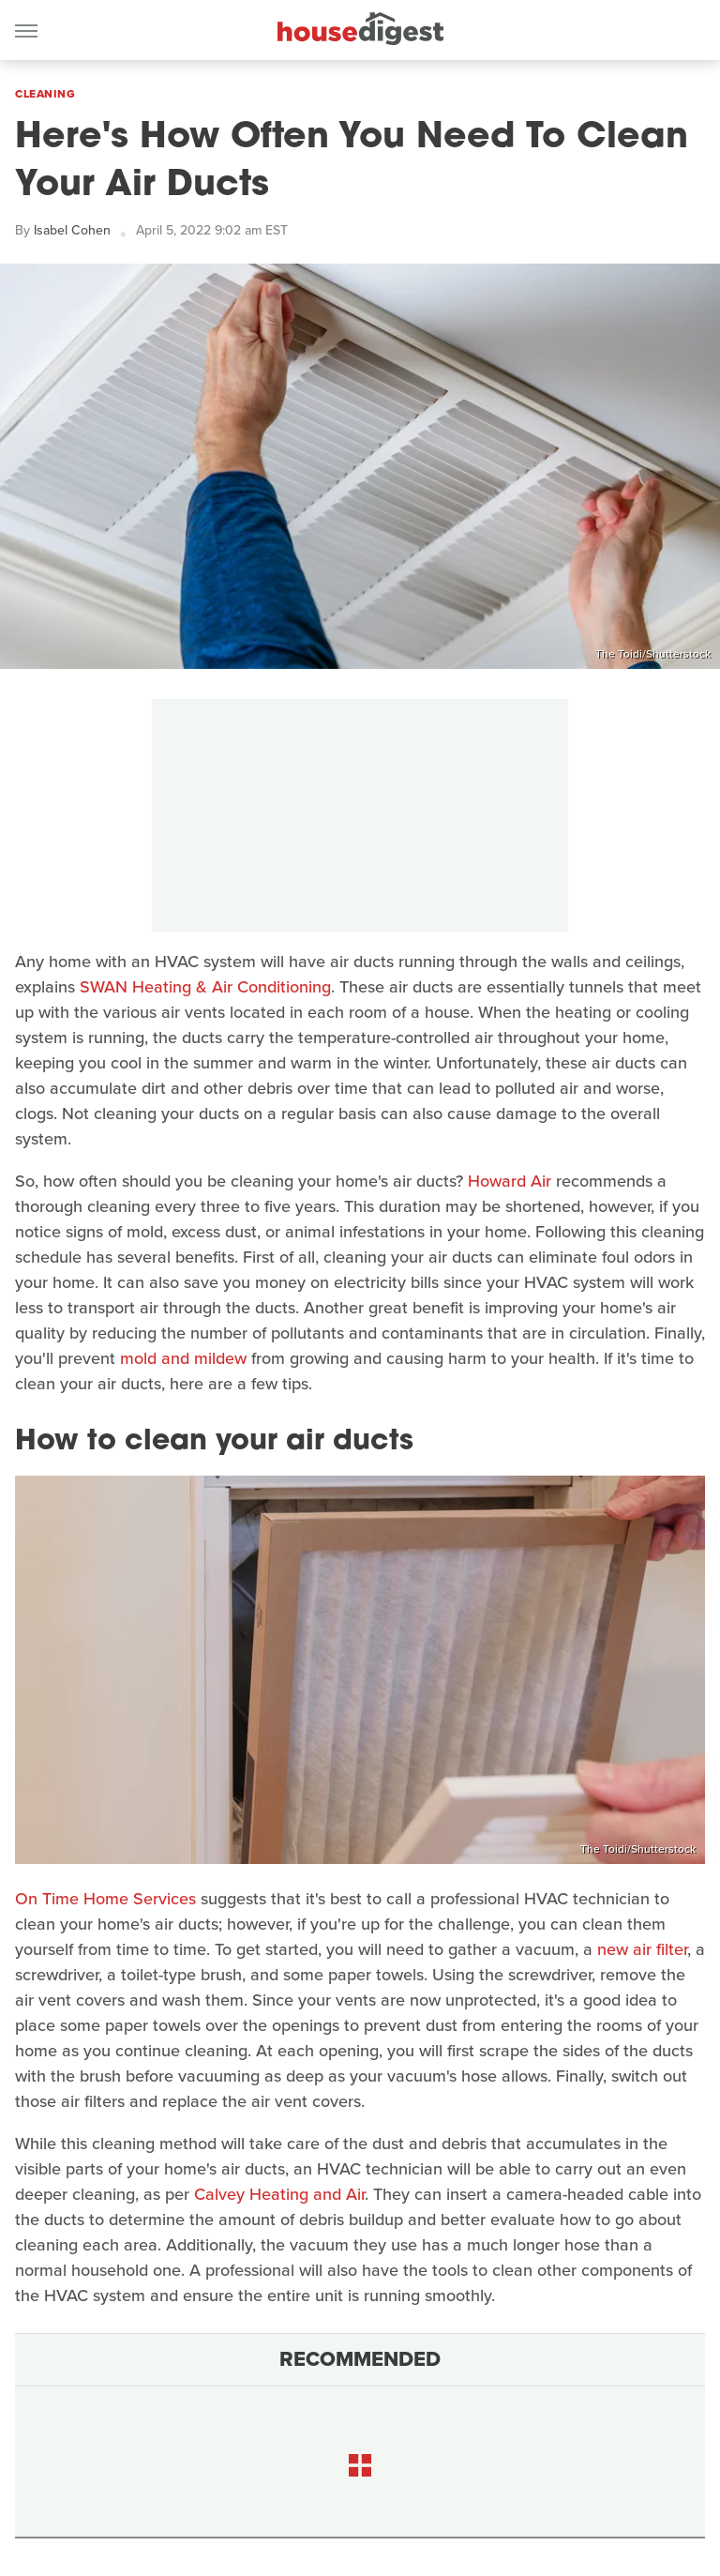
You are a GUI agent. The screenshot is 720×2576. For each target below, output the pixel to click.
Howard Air (509, 1181)
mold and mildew (183, 1358)
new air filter (642, 1949)
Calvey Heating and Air (279, 2194)
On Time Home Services (105, 1899)
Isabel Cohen (72, 230)
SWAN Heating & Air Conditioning (205, 987)
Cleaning (45, 93)
